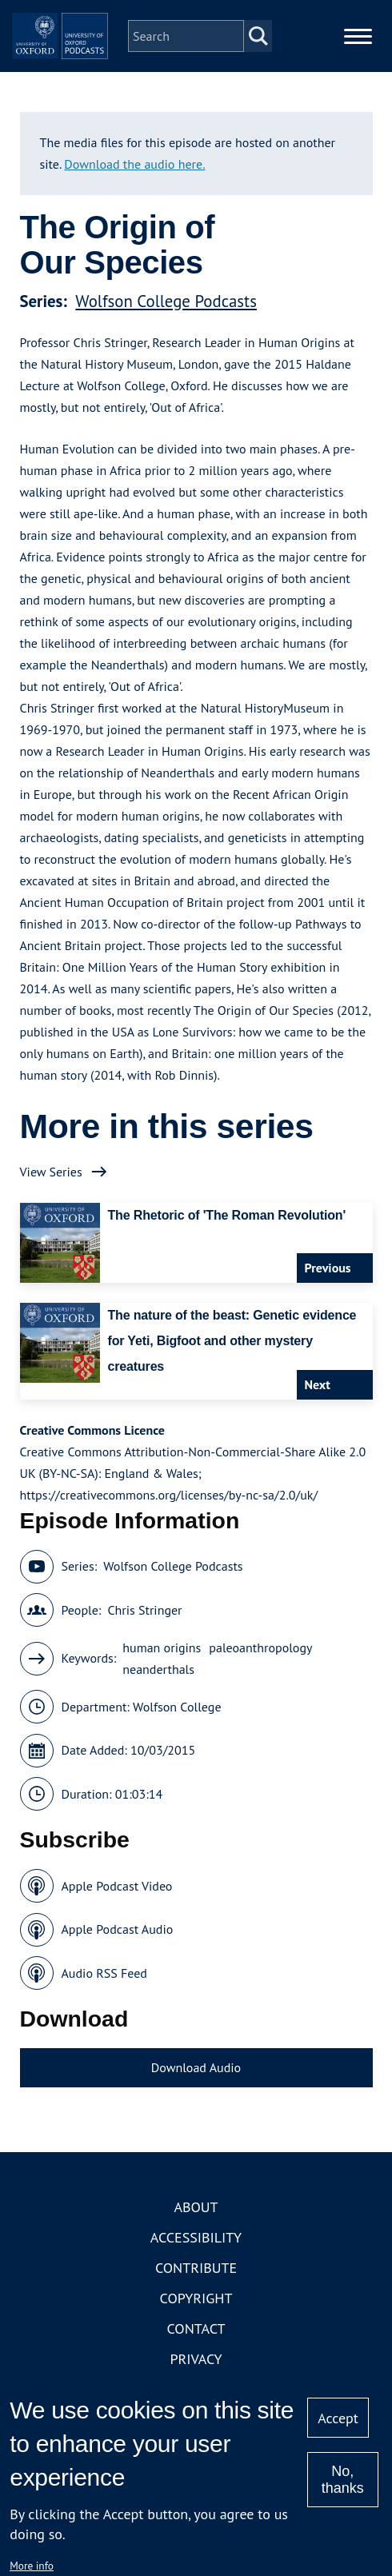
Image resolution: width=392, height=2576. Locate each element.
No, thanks (343, 2479)
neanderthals (158, 1715)
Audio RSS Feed (104, 2019)
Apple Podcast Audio (118, 1976)
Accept (338, 2418)
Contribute (196, 2314)
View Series (51, 1218)
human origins (161, 1694)
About (196, 2253)
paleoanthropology (260, 1694)
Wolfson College (177, 1753)
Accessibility (196, 2283)
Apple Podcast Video (117, 1932)
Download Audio (196, 2115)
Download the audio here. (134, 210)
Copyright (196, 2344)
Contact (196, 2375)
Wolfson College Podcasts (166, 347)
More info (32, 2565)
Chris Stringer (144, 1656)
